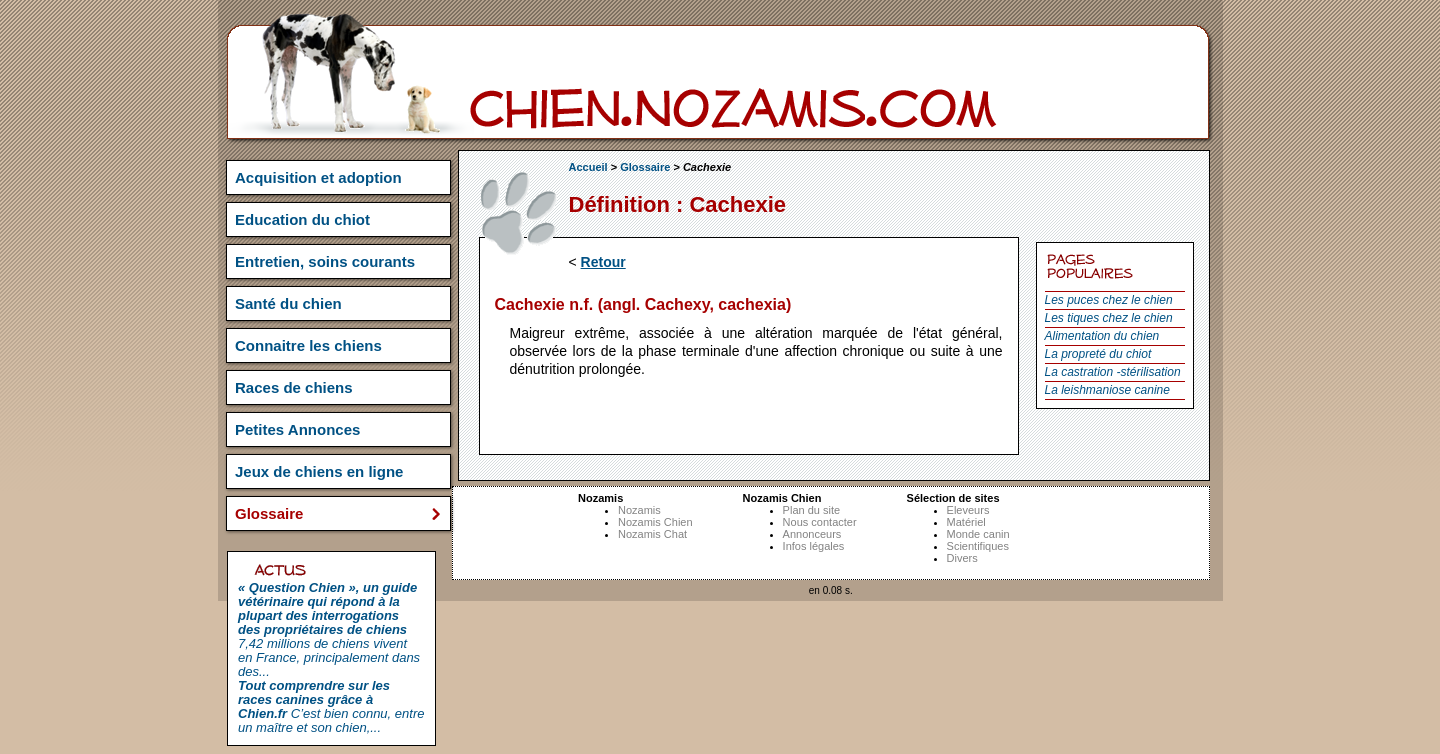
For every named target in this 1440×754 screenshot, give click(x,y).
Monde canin (978, 534)
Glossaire (645, 167)
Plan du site (811, 510)
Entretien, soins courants (325, 261)
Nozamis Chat (652, 534)
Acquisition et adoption (318, 177)
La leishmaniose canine (1107, 390)
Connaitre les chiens (308, 345)
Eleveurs (968, 510)
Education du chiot (302, 219)
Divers (962, 558)
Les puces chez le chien (1109, 300)
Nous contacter (820, 522)
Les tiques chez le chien (1109, 318)
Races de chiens (294, 387)
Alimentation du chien (1102, 336)
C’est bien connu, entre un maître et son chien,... (331, 706)
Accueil (588, 167)
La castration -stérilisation (1113, 372)
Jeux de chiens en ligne (319, 471)
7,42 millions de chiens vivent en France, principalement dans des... (329, 629)
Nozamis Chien (655, 522)
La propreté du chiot (1098, 354)
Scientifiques (978, 546)
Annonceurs (812, 534)
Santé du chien (288, 303)
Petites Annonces (297, 429)
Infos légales (814, 546)
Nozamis (639, 510)
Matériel (966, 522)
